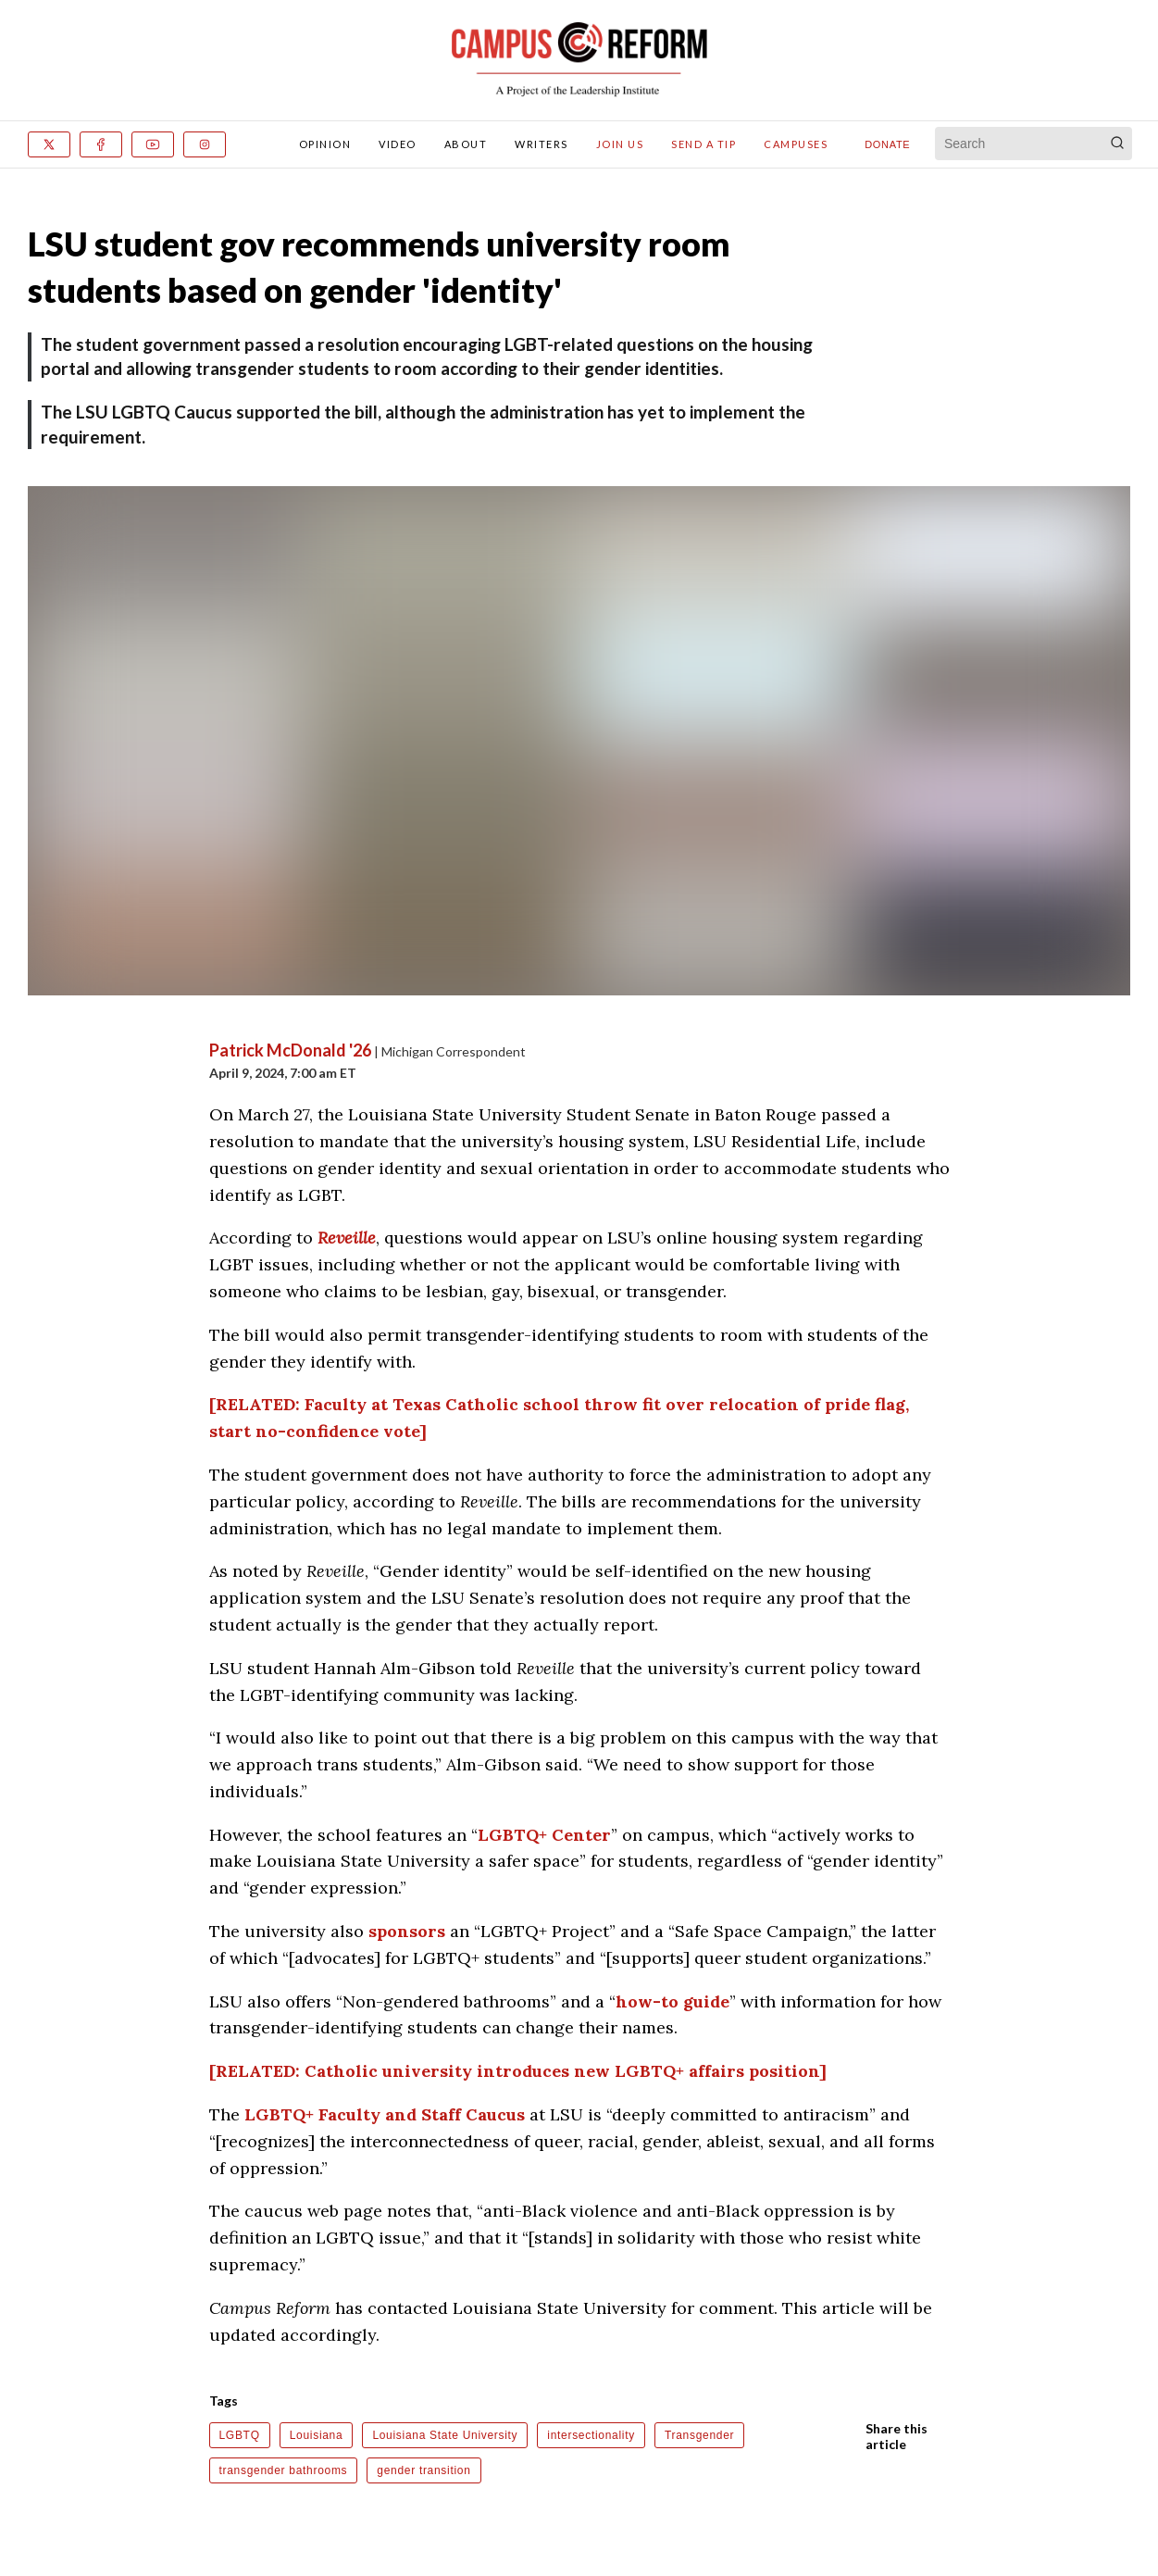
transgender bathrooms (283, 2470)
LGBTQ (239, 2435)
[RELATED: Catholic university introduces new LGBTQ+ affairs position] (518, 2071)
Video (398, 144)
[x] (49, 144)
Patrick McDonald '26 (290, 1050)
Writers (541, 144)
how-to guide (672, 2001)
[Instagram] (204, 144)
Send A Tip (703, 144)
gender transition (423, 2470)
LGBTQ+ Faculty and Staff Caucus (384, 2114)
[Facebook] (101, 144)
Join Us (620, 144)
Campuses (796, 144)
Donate (887, 144)
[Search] (1117, 143)
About (466, 144)
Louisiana (316, 2435)
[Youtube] (152, 144)
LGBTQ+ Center (544, 1834)
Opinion (325, 144)
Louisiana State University (444, 2435)
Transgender (699, 2435)
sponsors (406, 1931)
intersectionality (591, 2435)
